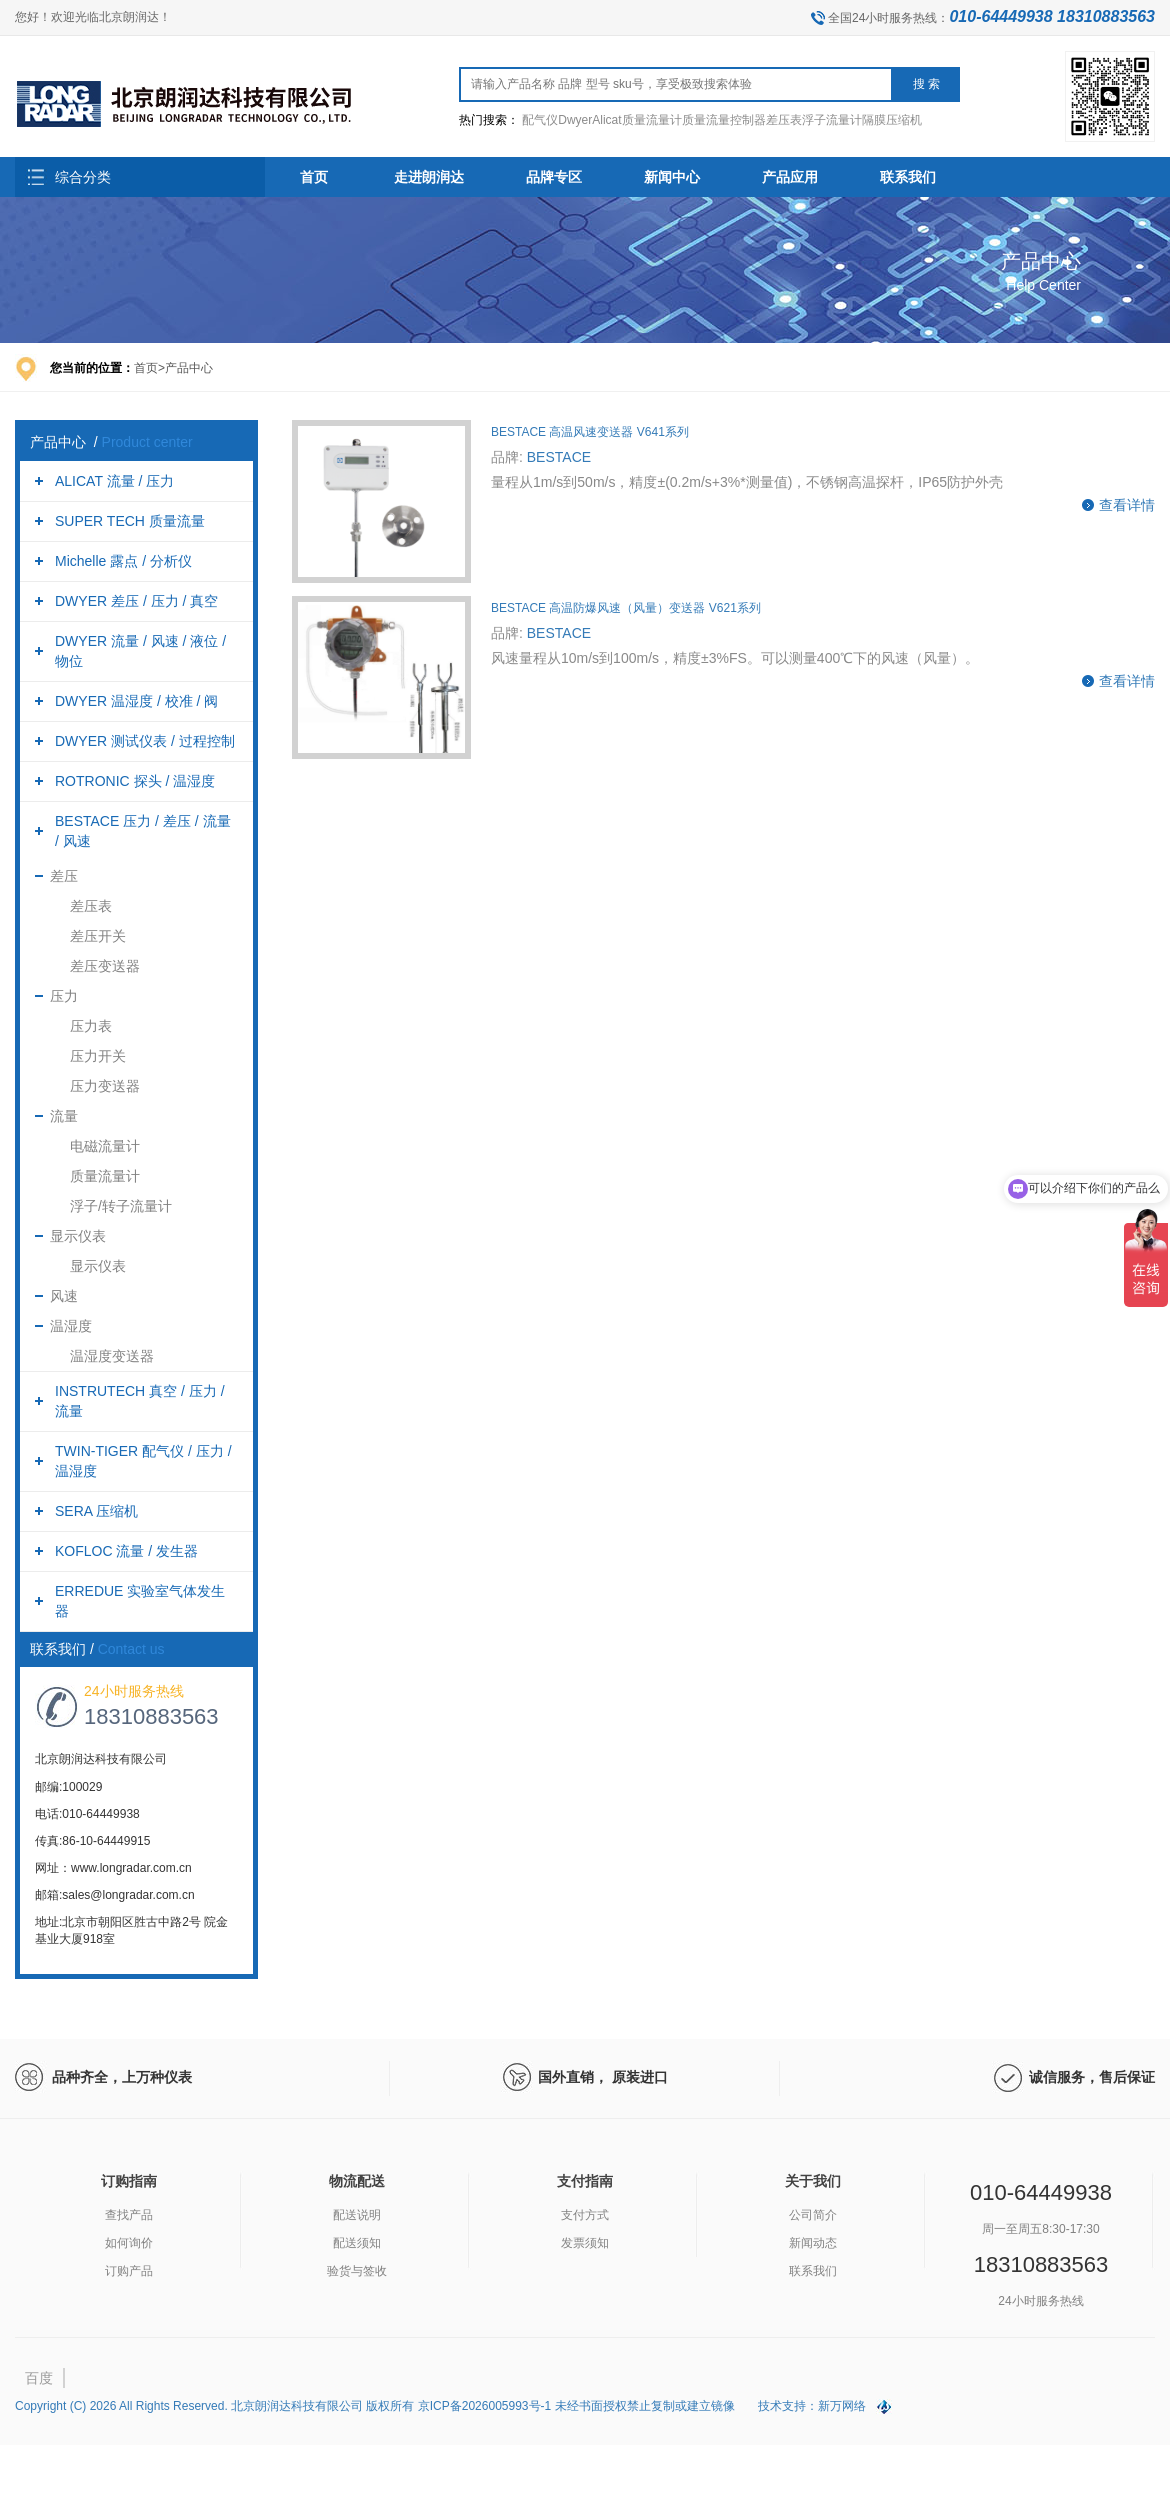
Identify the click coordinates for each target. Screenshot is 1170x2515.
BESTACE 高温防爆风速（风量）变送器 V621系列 (626, 608)
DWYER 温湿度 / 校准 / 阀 (136, 701)
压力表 (91, 1026)
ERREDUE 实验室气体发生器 (140, 1601)
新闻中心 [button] (672, 177)
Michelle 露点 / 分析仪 (123, 561)
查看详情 (1127, 505)
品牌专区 (554, 177)
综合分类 (83, 177)
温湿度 (71, 1326)
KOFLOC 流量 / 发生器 (126, 1551)
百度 (39, 2378)
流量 (64, 1116)
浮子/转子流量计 (121, 1206)
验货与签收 (357, 2271)
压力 (64, 996)
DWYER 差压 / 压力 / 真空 (136, 601)
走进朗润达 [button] (429, 177)
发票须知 (585, 2243)
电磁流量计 (105, 1146)
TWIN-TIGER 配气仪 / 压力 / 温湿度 (143, 1461)
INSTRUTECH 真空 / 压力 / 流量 (140, 1401)
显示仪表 (78, 1236)
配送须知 (357, 2243)
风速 (64, 1296)
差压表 (91, 906)
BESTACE (559, 457)
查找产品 (129, 2215)
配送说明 (357, 2215)
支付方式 (585, 2215)
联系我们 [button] (908, 177)
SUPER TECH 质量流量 (130, 521)
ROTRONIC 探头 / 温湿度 (135, 781)
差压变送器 (105, 966)
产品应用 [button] (790, 177)
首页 (314, 177)
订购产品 (129, 2271)
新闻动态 (813, 2243)
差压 (64, 876)
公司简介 (813, 2215)
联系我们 (813, 2271)
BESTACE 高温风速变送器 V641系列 (590, 432)
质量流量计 (105, 1176)
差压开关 (98, 936)
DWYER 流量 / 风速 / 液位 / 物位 (140, 651)
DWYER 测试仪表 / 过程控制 (145, 741)
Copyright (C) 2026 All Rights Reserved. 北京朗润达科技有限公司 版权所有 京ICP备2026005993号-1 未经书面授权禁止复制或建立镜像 (376, 2406)
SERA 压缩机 (96, 1511)
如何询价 (129, 2243)
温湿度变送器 (112, 1356)
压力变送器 (105, 1086)
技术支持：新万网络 (812, 2406)
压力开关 (98, 1056)
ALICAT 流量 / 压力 (114, 481)
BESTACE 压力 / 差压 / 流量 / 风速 (143, 831)
